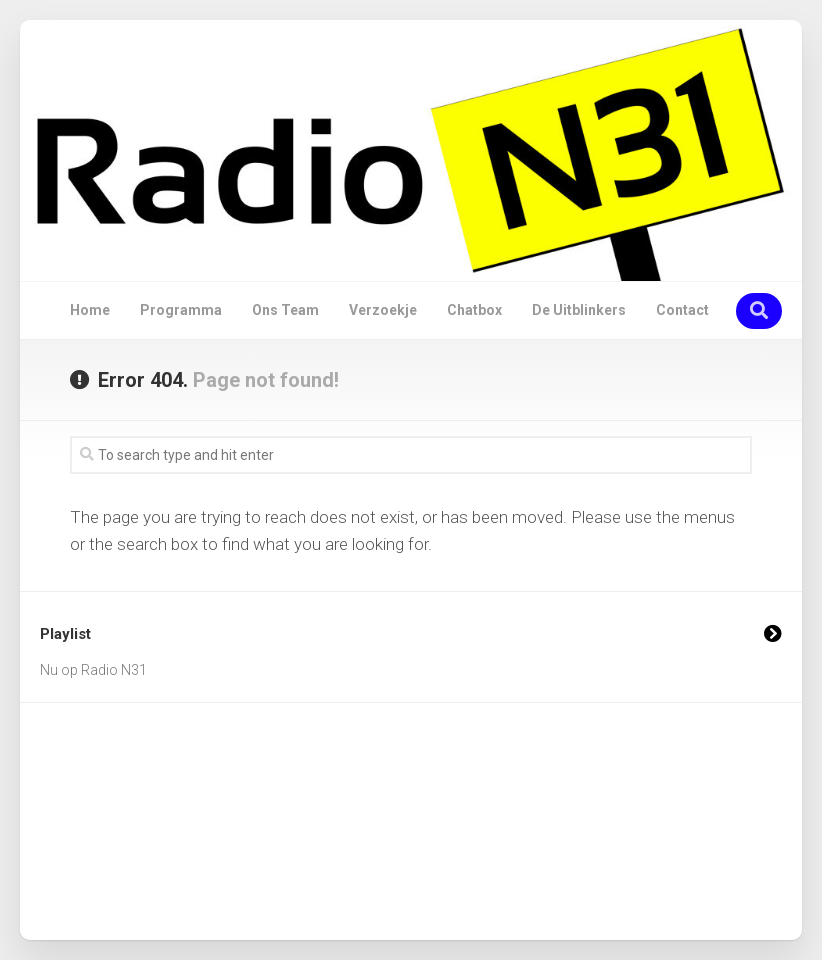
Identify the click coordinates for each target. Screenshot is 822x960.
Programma (181, 310)
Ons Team (285, 310)
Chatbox (474, 310)
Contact (682, 310)
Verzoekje (383, 310)
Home (90, 310)
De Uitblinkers (579, 310)
